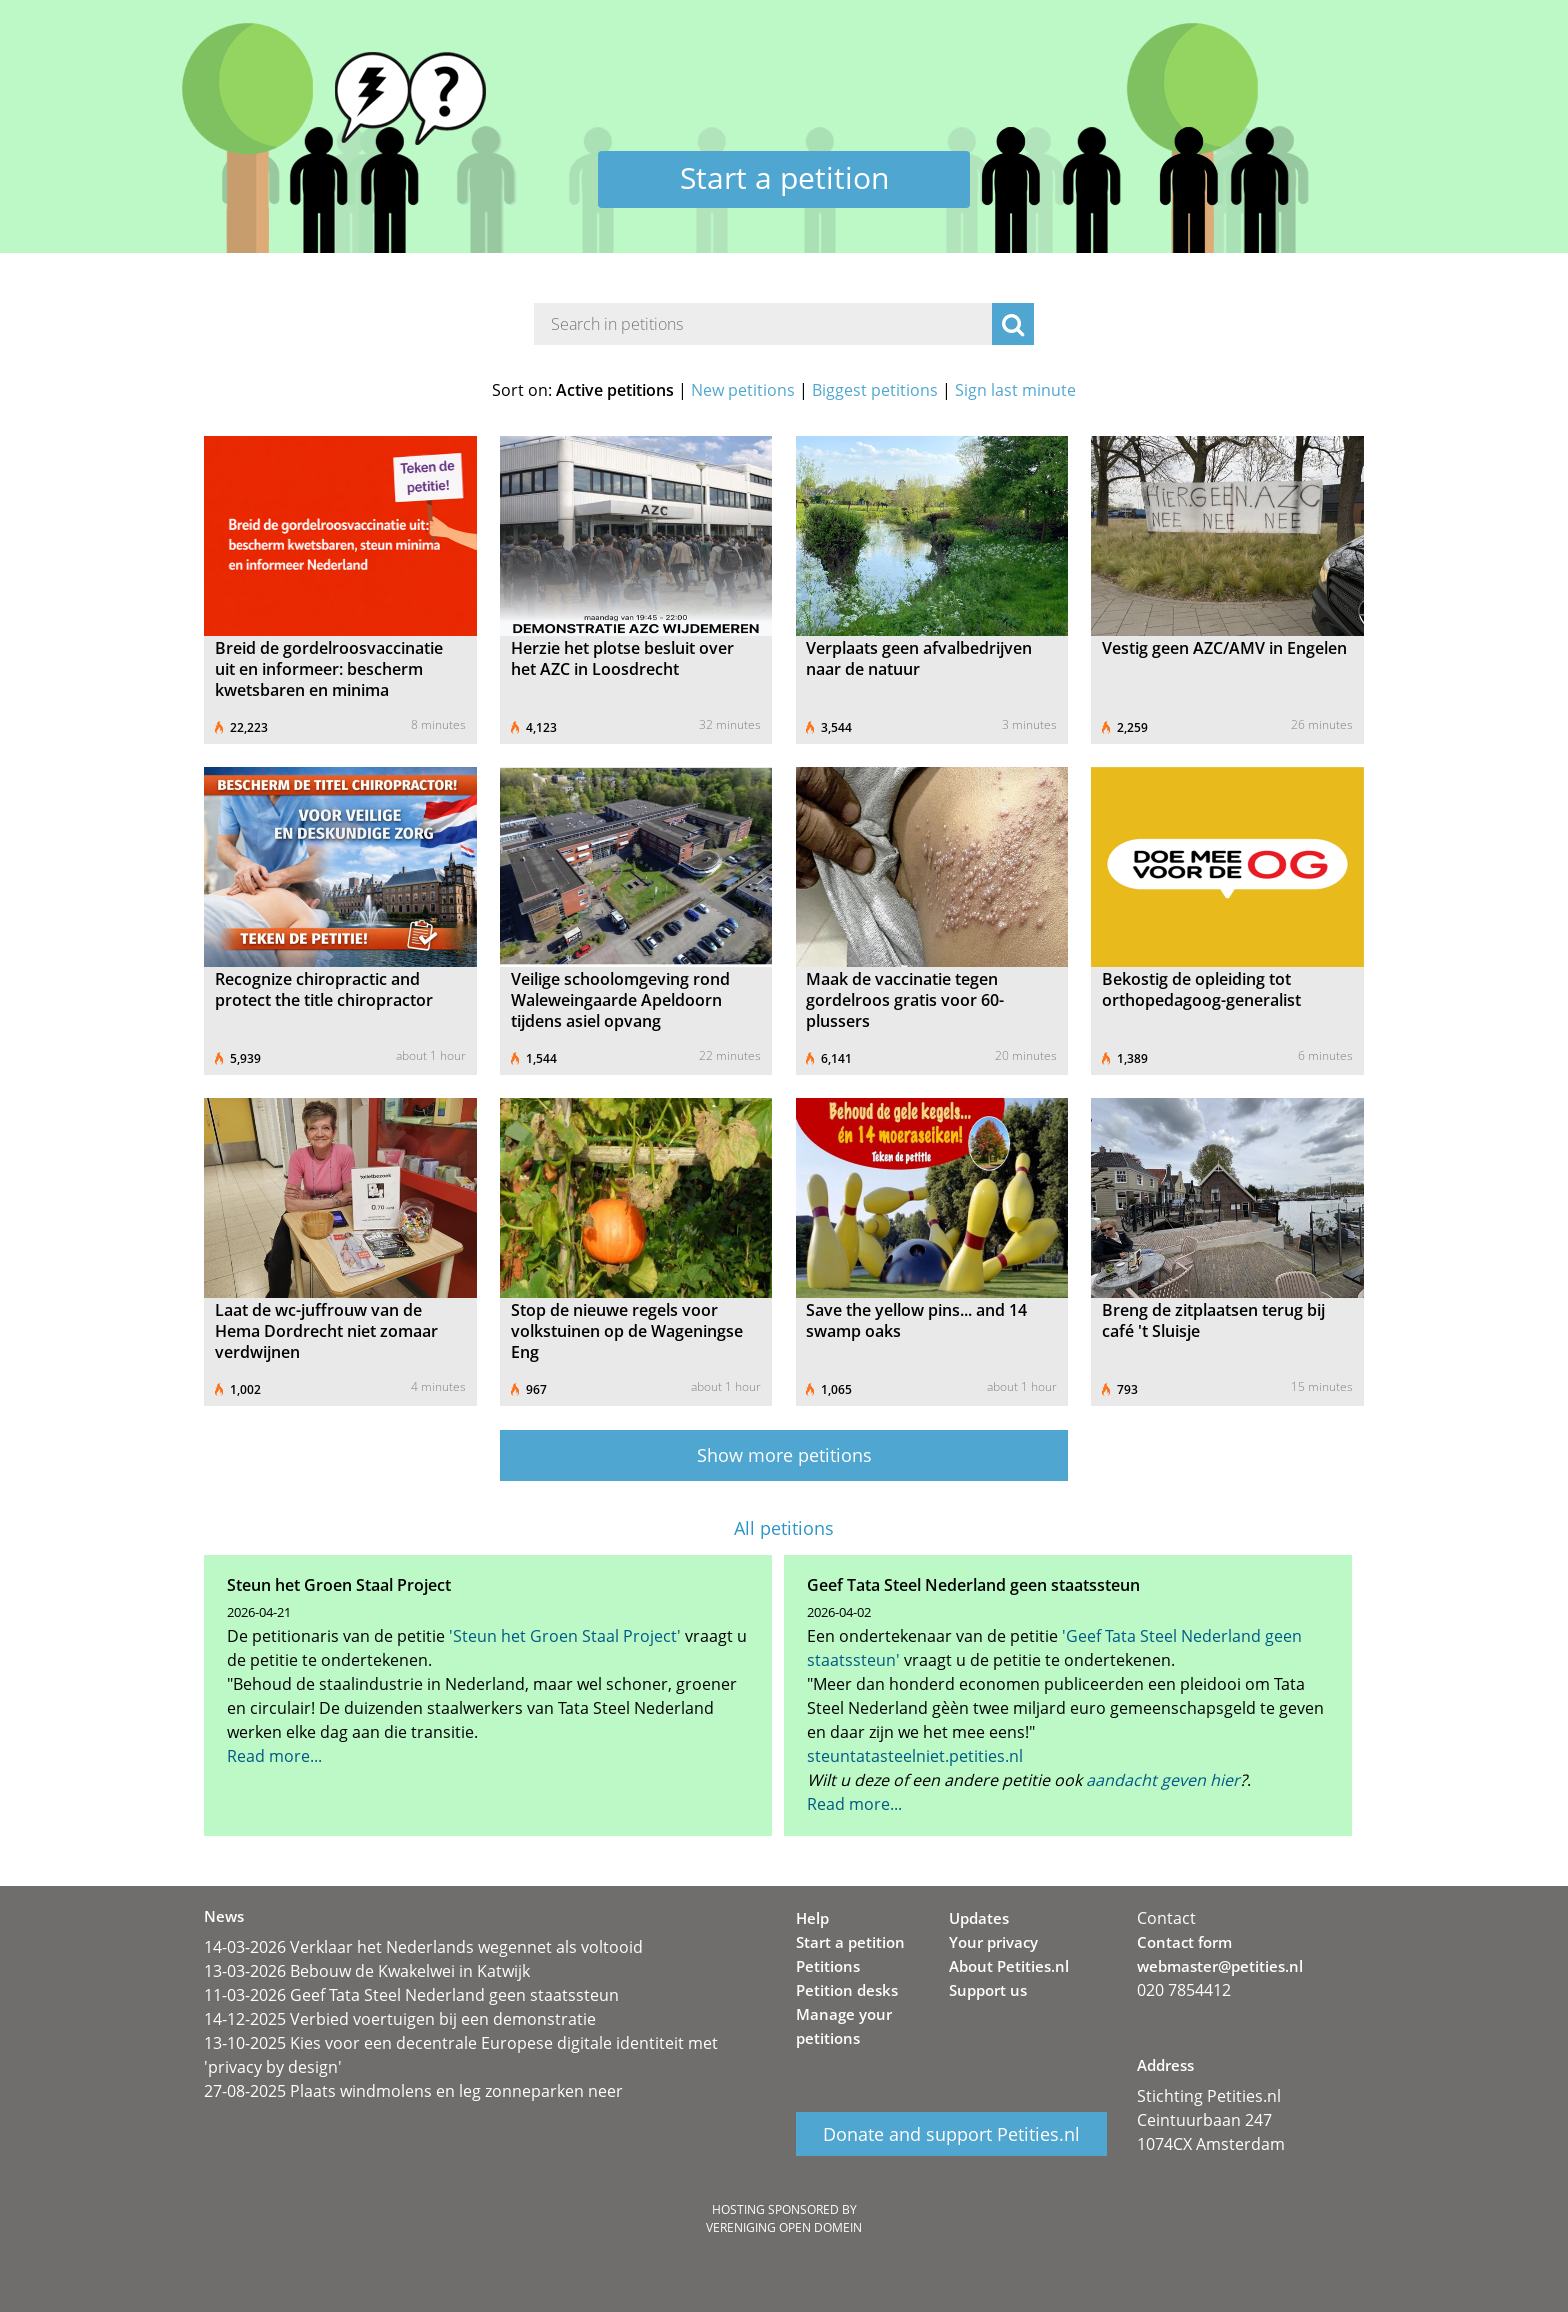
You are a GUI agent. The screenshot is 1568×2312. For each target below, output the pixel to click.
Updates (979, 1918)
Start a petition (784, 177)
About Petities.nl (1009, 1966)
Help (812, 1918)
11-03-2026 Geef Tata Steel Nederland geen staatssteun (411, 1995)
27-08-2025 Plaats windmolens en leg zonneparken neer (413, 2091)
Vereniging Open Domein (784, 2227)
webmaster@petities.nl (1220, 1966)
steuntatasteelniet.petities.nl (915, 1756)
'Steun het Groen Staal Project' (565, 1636)
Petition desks (847, 1990)
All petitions (784, 1528)
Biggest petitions (875, 390)
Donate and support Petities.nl (951, 2134)
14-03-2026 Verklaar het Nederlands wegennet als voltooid (423, 1947)
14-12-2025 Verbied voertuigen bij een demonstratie (400, 2019)
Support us (988, 1990)
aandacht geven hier (1163, 1780)
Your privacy (993, 1942)
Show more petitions (784, 1455)
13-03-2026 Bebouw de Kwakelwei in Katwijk (367, 1971)
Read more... (274, 1756)
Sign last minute (1015, 390)
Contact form (1184, 1942)
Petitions (828, 1966)
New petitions (743, 390)
